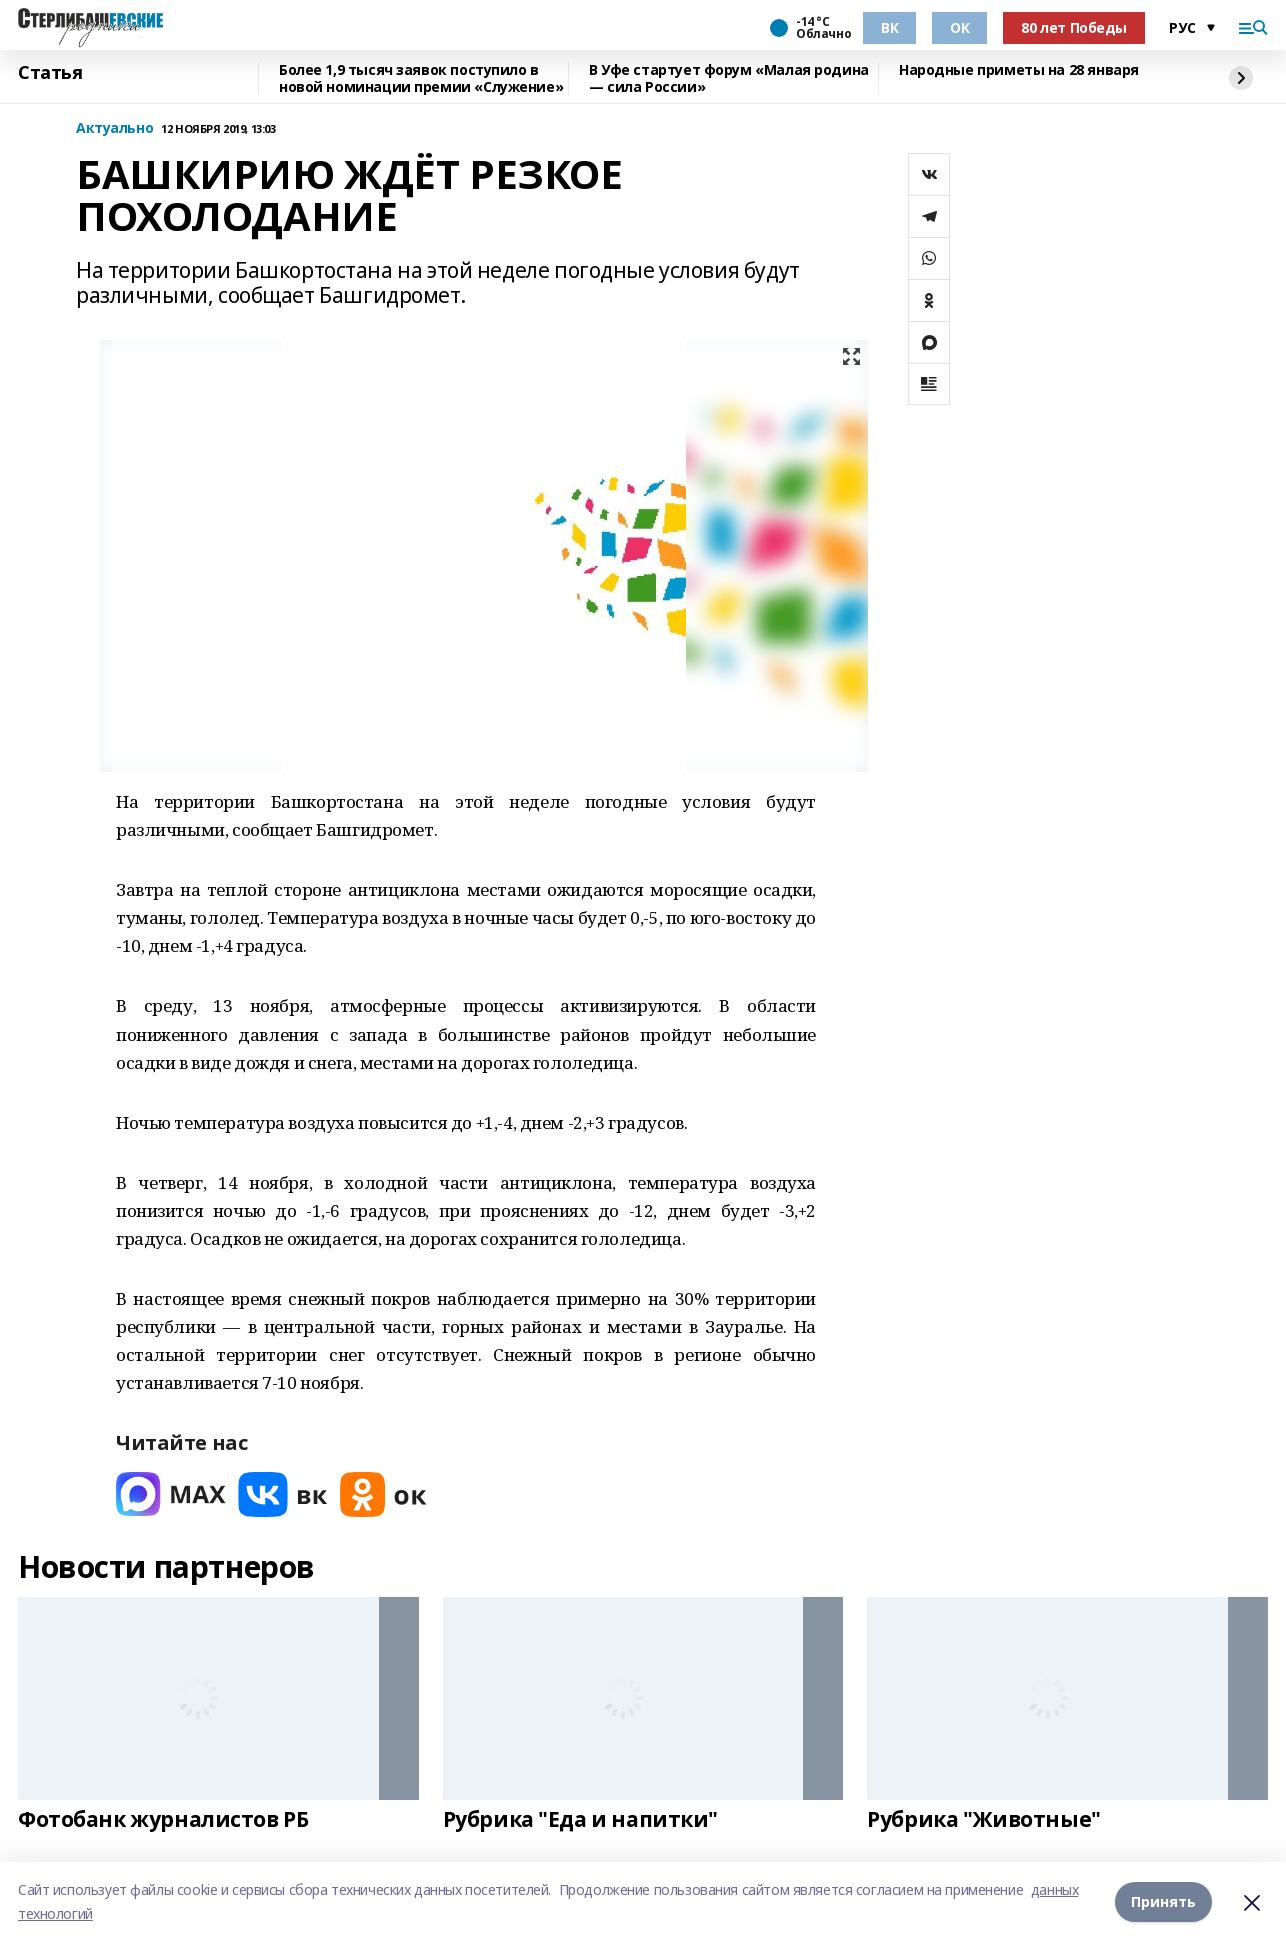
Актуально (114, 128)
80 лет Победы (1074, 27)
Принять (1163, 1901)
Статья (50, 73)
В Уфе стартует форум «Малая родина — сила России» (729, 78)
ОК (959, 27)
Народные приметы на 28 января (1019, 70)
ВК (889, 27)
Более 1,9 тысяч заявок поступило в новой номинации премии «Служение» (421, 78)
